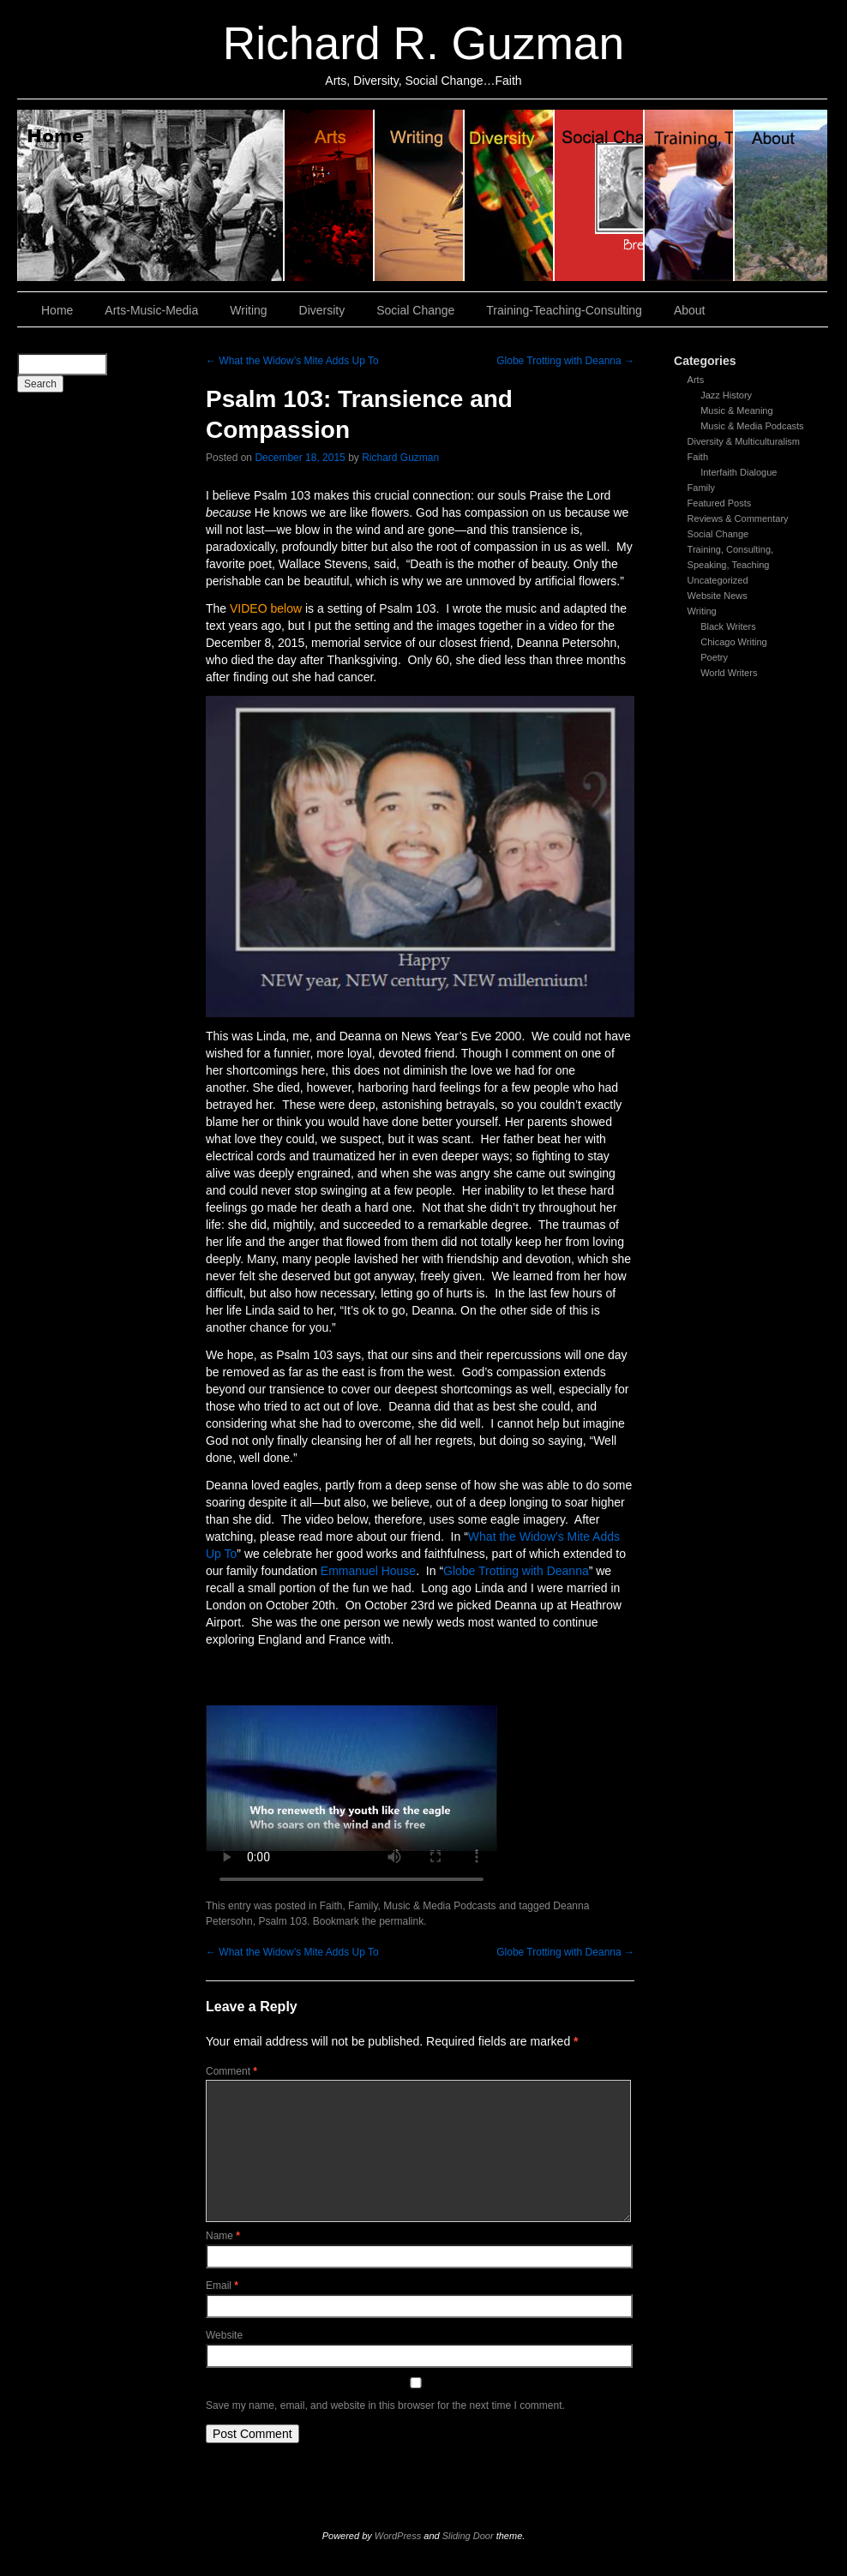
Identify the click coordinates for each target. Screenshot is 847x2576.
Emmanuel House (368, 1571)
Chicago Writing (733, 642)
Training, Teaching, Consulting (690, 195)
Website (224, 2335)
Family (701, 487)
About (781, 195)
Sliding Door (468, 2536)
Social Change (600, 195)
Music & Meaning (736, 410)
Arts (696, 379)
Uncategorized (718, 580)
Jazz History (726, 395)
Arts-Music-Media (151, 310)
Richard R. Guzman (423, 43)
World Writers (728, 673)
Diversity (510, 195)
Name (223, 2236)
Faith (698, 457)
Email (222, 2285)
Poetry (714, 657)
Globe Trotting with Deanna (565, 361)
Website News (718, 595)
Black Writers (728, 626)
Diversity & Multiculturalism (744, 441)
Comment (231, 2071)
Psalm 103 (282, 1921)
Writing (420, 195)
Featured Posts (720, 503)
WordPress (398, 2536)
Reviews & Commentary (738, 518)
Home (151, 195)
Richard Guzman (400, 458)
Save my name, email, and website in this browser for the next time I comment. (385, 2405)
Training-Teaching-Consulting (564, 310)
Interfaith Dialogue (738, 472)
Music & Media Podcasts (751, 426)
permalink (401, 1921)
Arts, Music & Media (330, 195)
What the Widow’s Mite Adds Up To (292, 361)
